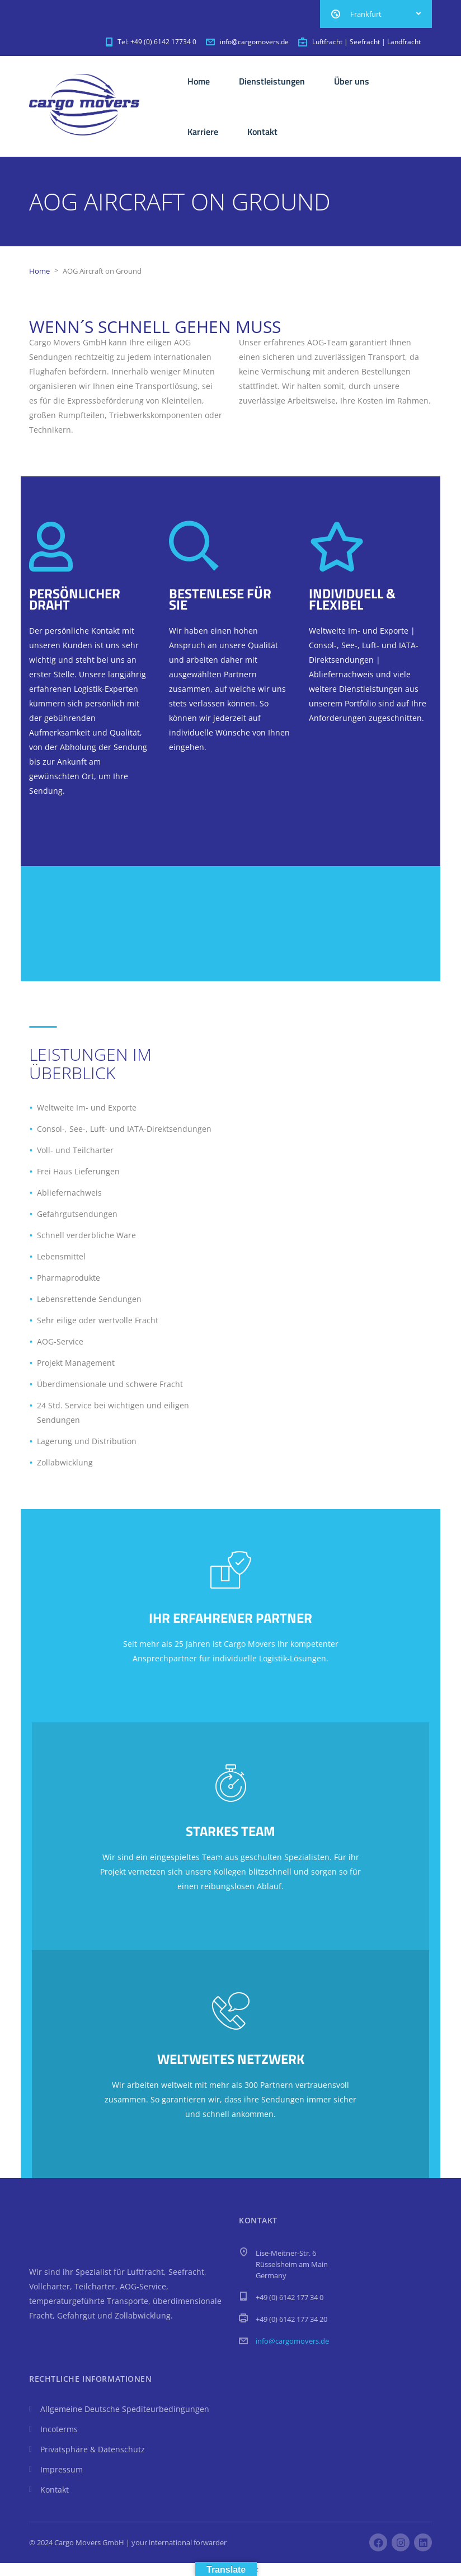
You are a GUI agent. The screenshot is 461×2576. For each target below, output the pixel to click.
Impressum (61, 2469)
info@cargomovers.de (292, 2341)
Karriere (202, 131)
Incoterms (59, 2429)
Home (198, 81)
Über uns (351, 81)
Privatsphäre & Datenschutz (92, 2449)
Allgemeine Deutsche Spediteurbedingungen (124, 2409)
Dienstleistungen (272, 81)
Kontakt (262, 131)
